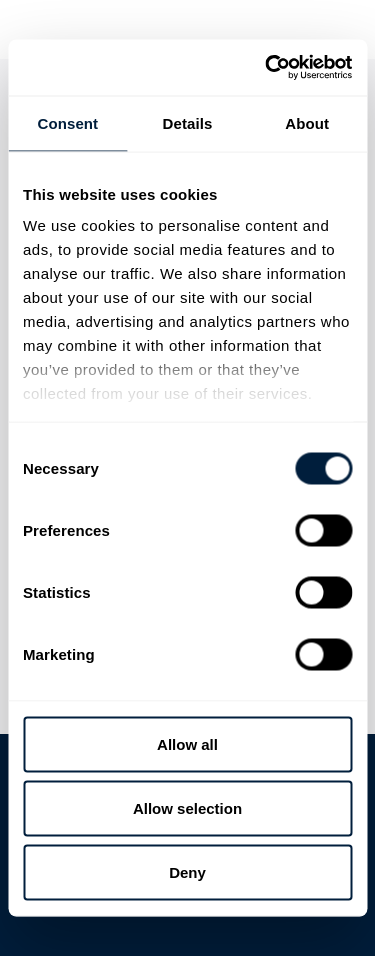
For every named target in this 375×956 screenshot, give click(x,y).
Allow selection (187, 807)
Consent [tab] (67, 122)
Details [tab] (188, 122)
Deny (187, 871)
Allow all (187, 743)
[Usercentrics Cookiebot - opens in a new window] (267, 68)
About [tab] (307, 122)
